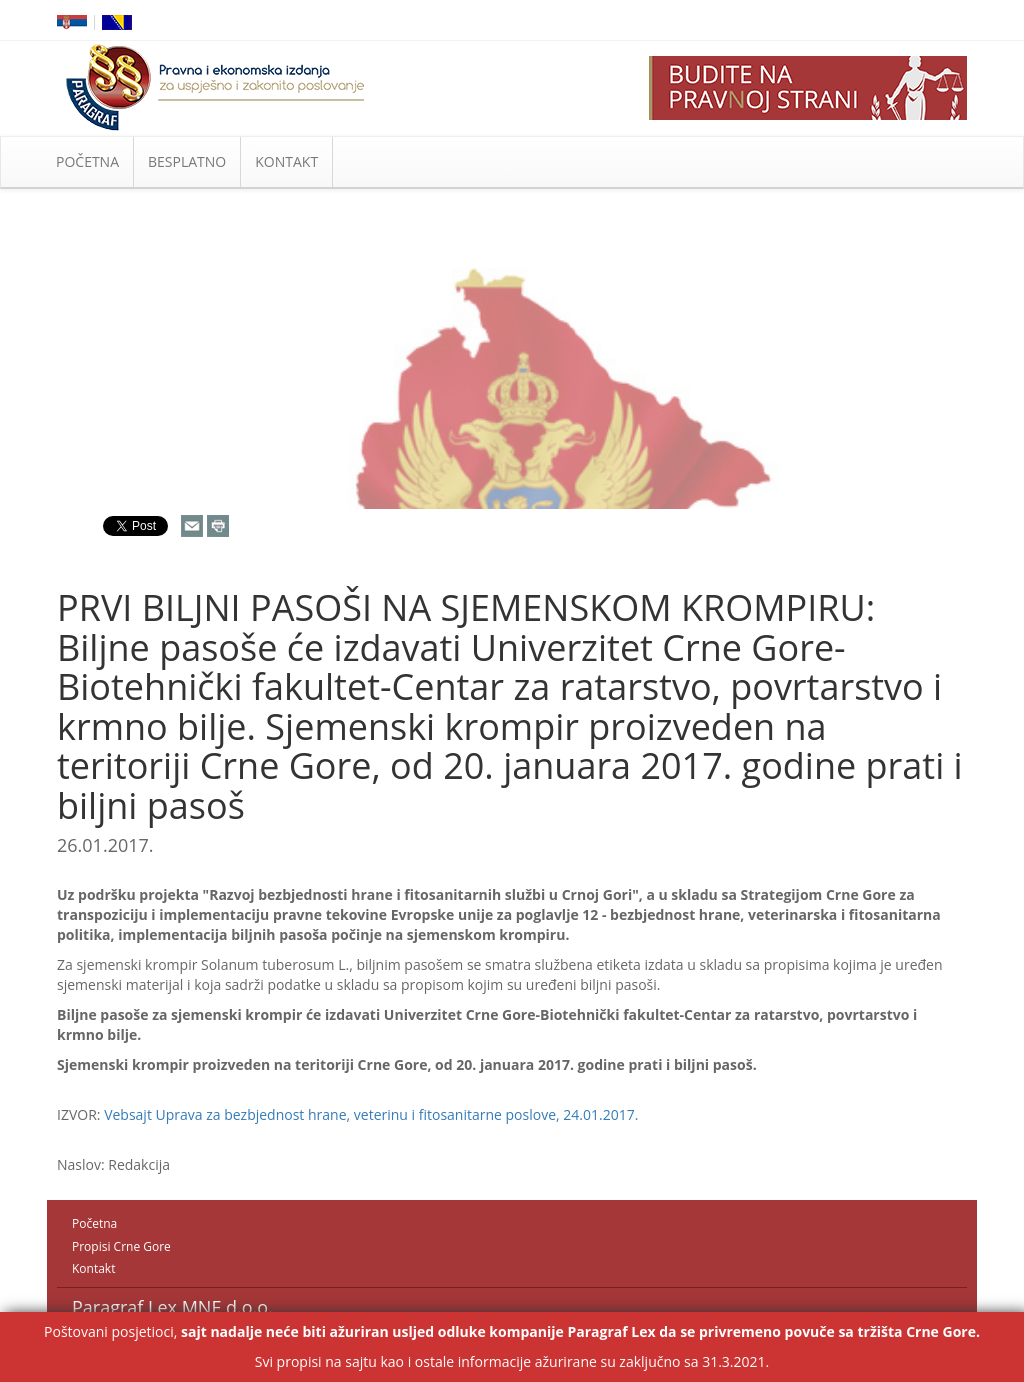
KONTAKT (286, 161)
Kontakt (93, 1268)
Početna (94, 1223)
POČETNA (87, 161)
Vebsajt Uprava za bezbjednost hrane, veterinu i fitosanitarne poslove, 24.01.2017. (371, 1114)
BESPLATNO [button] (187, 161)
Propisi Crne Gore (121, 1246)
